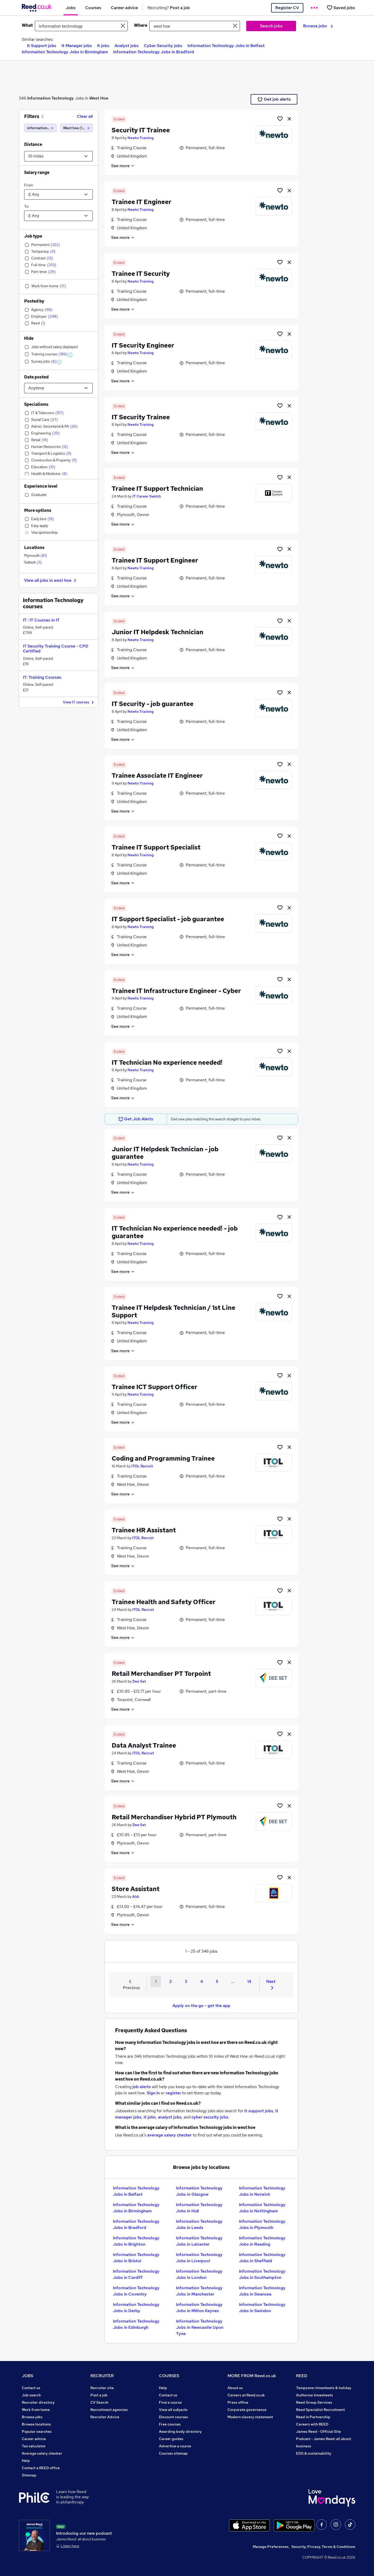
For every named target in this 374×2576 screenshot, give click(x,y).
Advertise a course (175, 2446)
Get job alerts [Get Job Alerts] (274, 99)
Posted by (34, 301)
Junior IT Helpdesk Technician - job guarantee (165, 1153)
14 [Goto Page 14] (249, 1981)
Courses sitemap (173, 2453)
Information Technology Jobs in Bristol (136, 2258)
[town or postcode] (194, 26)
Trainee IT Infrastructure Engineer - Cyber (176, 991)
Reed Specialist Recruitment (320, 2409)
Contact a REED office (41, 2468)
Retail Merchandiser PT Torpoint (161, 1674)
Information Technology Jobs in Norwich (262, 2191)
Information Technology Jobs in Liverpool (199, 2258)
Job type (33, 236)
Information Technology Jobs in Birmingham (65, 52)
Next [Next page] (271, 1984)
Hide (29, 338)
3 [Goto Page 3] (186, 1981)
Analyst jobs (127, 45)
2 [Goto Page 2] (170, 1981)
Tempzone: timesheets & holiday (323, 2387)
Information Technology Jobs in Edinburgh (136, 2324)
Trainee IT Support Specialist (156, 847)
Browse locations (36, 2424)
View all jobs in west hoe (51, 580)
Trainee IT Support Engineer (155, 560)
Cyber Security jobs (163, 45)
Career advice (34, 2438)
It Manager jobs (77, 45)
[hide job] (289, 118)
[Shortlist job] (280, 118)
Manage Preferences (271, 2546)
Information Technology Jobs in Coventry (136, 2291)
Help (26, 2460)
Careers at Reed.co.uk (246, 2395)
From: (29, 185)
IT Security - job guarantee (152, 704)
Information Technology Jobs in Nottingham (262, 2208)
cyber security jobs (209, 2117)
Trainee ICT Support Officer (154, 1387)
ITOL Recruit (142, 1466)
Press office (238, 2402)
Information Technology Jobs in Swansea (262, 2291)
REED (301, 2375)
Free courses (170, 2424)
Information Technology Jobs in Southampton (262, 2274)
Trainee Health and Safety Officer (164, 1602)
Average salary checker (42, 2453)
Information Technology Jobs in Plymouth (262, 2224)
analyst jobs (170, 2117)
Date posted (36, 377)
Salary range (36, 172)
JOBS (27, 2375)
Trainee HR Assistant (144, 1530)
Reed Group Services (314, 2402)
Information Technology (50, 98)
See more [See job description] (123, 165)
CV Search (99, 2402)
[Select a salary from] (58, 194)
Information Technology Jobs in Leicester (199, 2241)
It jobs (103, 45)
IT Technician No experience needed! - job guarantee (175, 1232)
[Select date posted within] (58, 388)
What (27, 25)
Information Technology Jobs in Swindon (262, 2307)
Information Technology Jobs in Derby (136, 2307)
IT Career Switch (146, 496)
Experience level (40, 486)
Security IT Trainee (141, 130)
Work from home (36, 2409)
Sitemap (29, 2475)
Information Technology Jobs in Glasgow (199, 2191)
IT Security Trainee (141, 417)
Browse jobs (318, 26)
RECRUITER (102, 2375)
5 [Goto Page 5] (217, 1981)
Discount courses (173, 2417)
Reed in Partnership (313, 2417)
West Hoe (98, 98)
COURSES (169, 2375)
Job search (31, 2395)
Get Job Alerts (135, 1119)
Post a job (99, 2395)
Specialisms (36, 404)
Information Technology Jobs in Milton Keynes (199, 2307)
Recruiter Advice (104, 2417)
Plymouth (35, 555)
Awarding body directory (180, 2431)
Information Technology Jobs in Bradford (153, 52)
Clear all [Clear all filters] (85, 116)
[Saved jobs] (340, 7)
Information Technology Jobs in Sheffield (262, 2258)
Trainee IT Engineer (141, 202)
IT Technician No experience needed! (167, 1062)
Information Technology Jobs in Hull (199, 2208)
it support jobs (258, 2111)
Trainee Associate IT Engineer (157, 776)
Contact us (31, 2387)
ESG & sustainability (313, 2453)
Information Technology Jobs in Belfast (226, 45)
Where (140, 25)
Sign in (153, 2093)
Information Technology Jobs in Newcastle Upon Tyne (199, 2327)
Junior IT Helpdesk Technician (157, 632)
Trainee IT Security (141, 274)
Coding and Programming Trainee (163, 1458)
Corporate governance (247, 2409)
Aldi (135, 1896)
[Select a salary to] (58, 216)
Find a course (170, 2402)
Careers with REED (312, 2424)
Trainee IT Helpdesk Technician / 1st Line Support (173, 1311)
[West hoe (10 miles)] (76, 128)
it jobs (150, 2117)
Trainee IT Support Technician (157, 489)
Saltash (33, 562)
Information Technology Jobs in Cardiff (136, 2274)
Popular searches (37, 2431)
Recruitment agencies (109, 2409)
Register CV (287, 7)
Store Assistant (135, 1889)
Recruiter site (102, 2387)
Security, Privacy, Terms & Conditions (323, 2546)
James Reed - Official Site (318, 2431)
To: (26, 206)
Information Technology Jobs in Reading (262, 2241)
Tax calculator (34, 2446)
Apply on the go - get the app (201, 2005)
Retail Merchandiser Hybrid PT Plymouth (174, 1817)
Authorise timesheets (314, 2395)
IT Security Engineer (143, 345)
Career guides (171, 2438)
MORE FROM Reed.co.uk (252, 2375)
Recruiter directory (38, 2402)
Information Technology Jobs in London (199, 2274)
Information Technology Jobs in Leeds (199, 2224)
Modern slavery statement (250, 2417)
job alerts (141, 2086)
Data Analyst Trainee (144, 1745)
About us (235, 2387)
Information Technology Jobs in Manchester (199, 2291)
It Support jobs (41, 45)
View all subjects (173, 2409)
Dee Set (139, 1681)
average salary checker (169, 2135)
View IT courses (79, 702)
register (173, 2093)
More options (37, 510)
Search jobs (271, 26)
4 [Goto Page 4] (201, 1981)
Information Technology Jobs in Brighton (136, 2241)
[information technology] (40, 128)
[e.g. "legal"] (81, 26)
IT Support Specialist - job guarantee (168, 919)
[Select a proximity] (58, 156)
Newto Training (141, 137)
